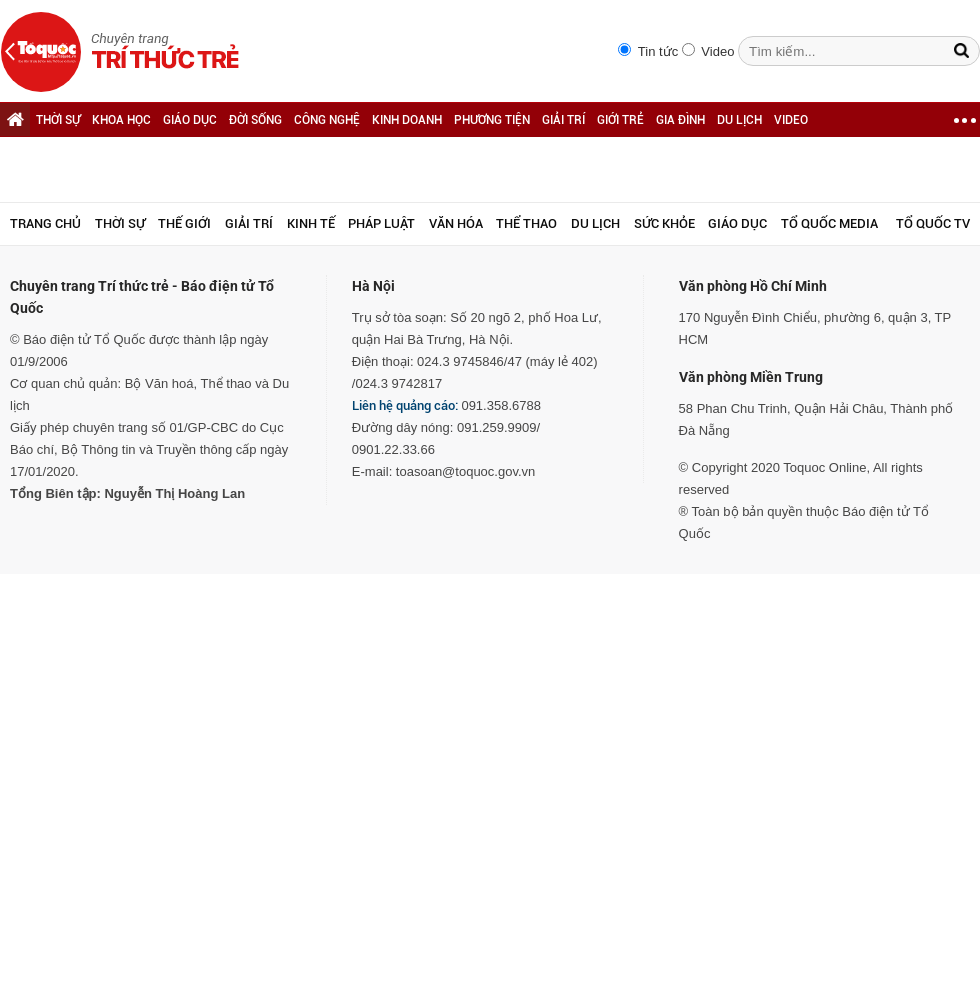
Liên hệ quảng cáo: (405, 405)
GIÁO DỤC (190, 120)
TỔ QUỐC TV (933, 223)
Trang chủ (45, 223)
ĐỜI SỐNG (255, 120)
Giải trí (249, 223)
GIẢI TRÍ (563, 120)
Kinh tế (311, 223)
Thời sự (120, 223)
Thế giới (184, 223)
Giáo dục (737, 223)
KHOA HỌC (121, 120)
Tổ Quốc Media (829, 223)
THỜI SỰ (58, 120)
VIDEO (791, 120)
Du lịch (595, 223)
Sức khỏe (664, 223)
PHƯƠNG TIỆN (492, 120)
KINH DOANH (407, 120)
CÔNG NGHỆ (327, 120)
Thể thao (526, 223)
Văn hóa (456, 223)
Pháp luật (381, 223)
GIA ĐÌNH (680, 120)
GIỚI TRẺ (620, 120)
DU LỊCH (739, 120)
